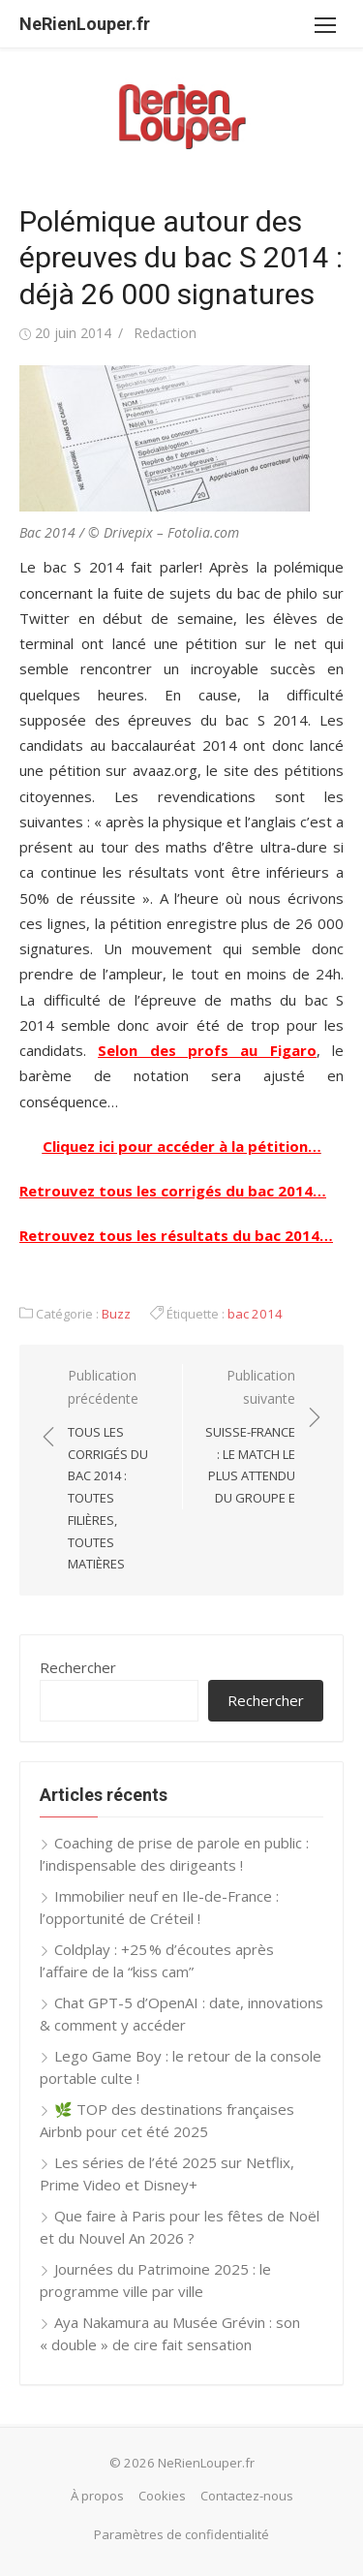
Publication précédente (115, 1470)
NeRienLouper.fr (84, 24)
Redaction (165, 333)
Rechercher (78, 1667)
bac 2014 (255, 1313)
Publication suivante (249, 1437)
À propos (97, 2495)
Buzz (116, 1313)
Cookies (162, 2495)
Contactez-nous (246, 2495)
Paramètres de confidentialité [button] (181, 2534)
